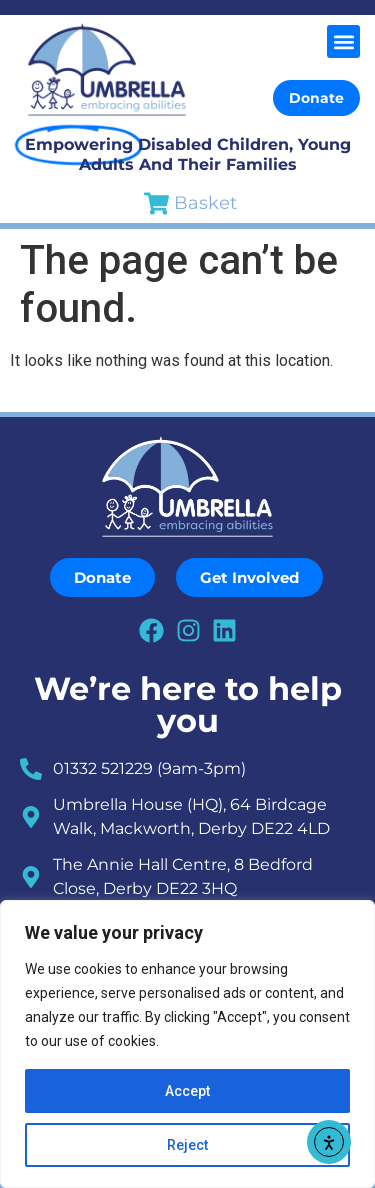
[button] (343, 41)
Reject (187, 1145)
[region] (187, 1044)
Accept (187, 1091)
